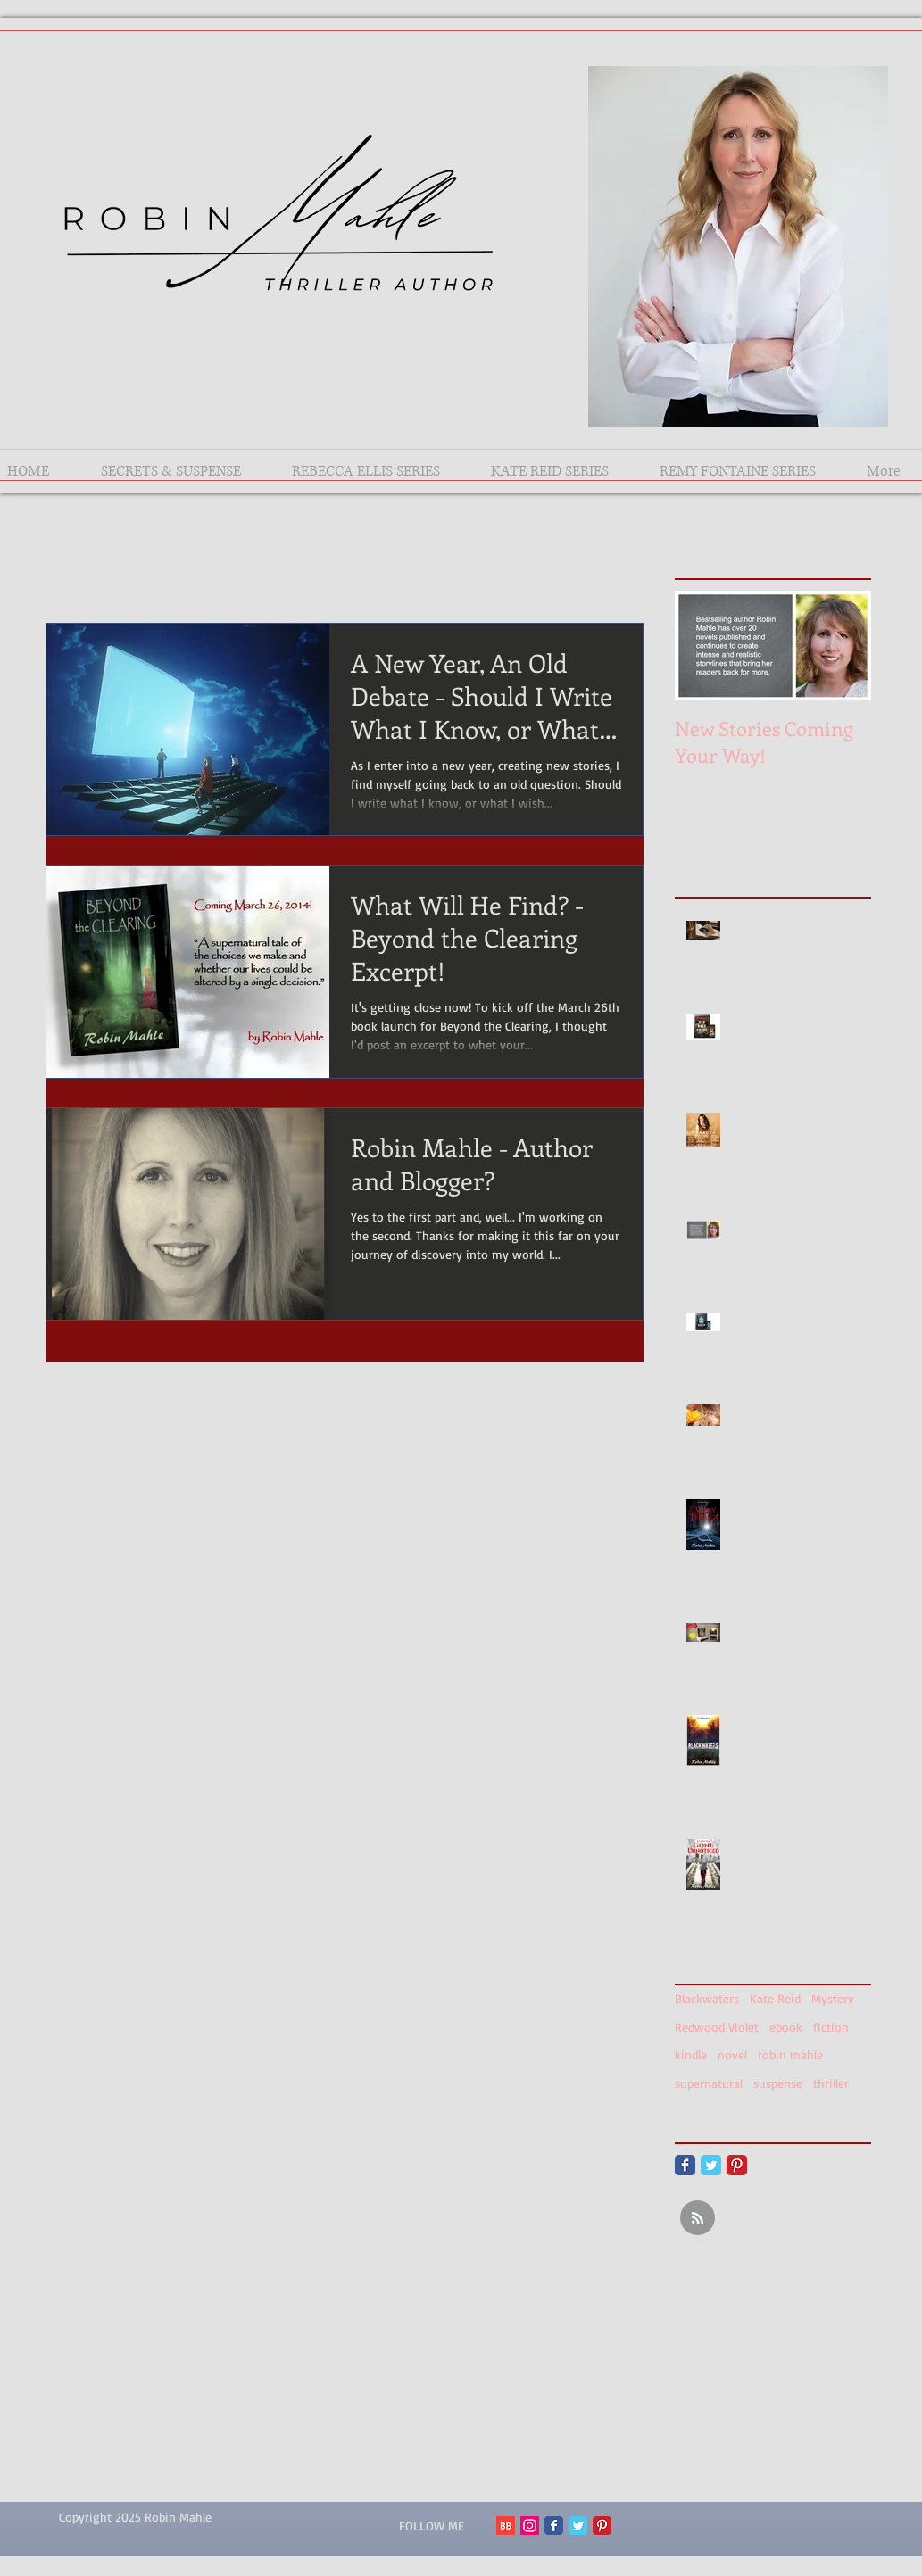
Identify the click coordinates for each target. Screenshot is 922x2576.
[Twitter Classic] (711, 2165)
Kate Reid (775, 1998)
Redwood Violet (717, 2026)
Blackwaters (707, 1998)
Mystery (832, 1998)
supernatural (709, 2083)
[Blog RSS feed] (697, 2218)
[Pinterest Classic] (737, 2165)
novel (732, 2054)
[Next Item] (843, 645)
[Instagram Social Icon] (529, 2525)
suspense (777, 2083)
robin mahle (790, 2054)
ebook (785, 2026)
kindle (691, 2054)
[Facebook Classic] (685, 2165)
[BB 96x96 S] (505, 2525)
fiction (831, 2026)
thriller (831, 2083)
